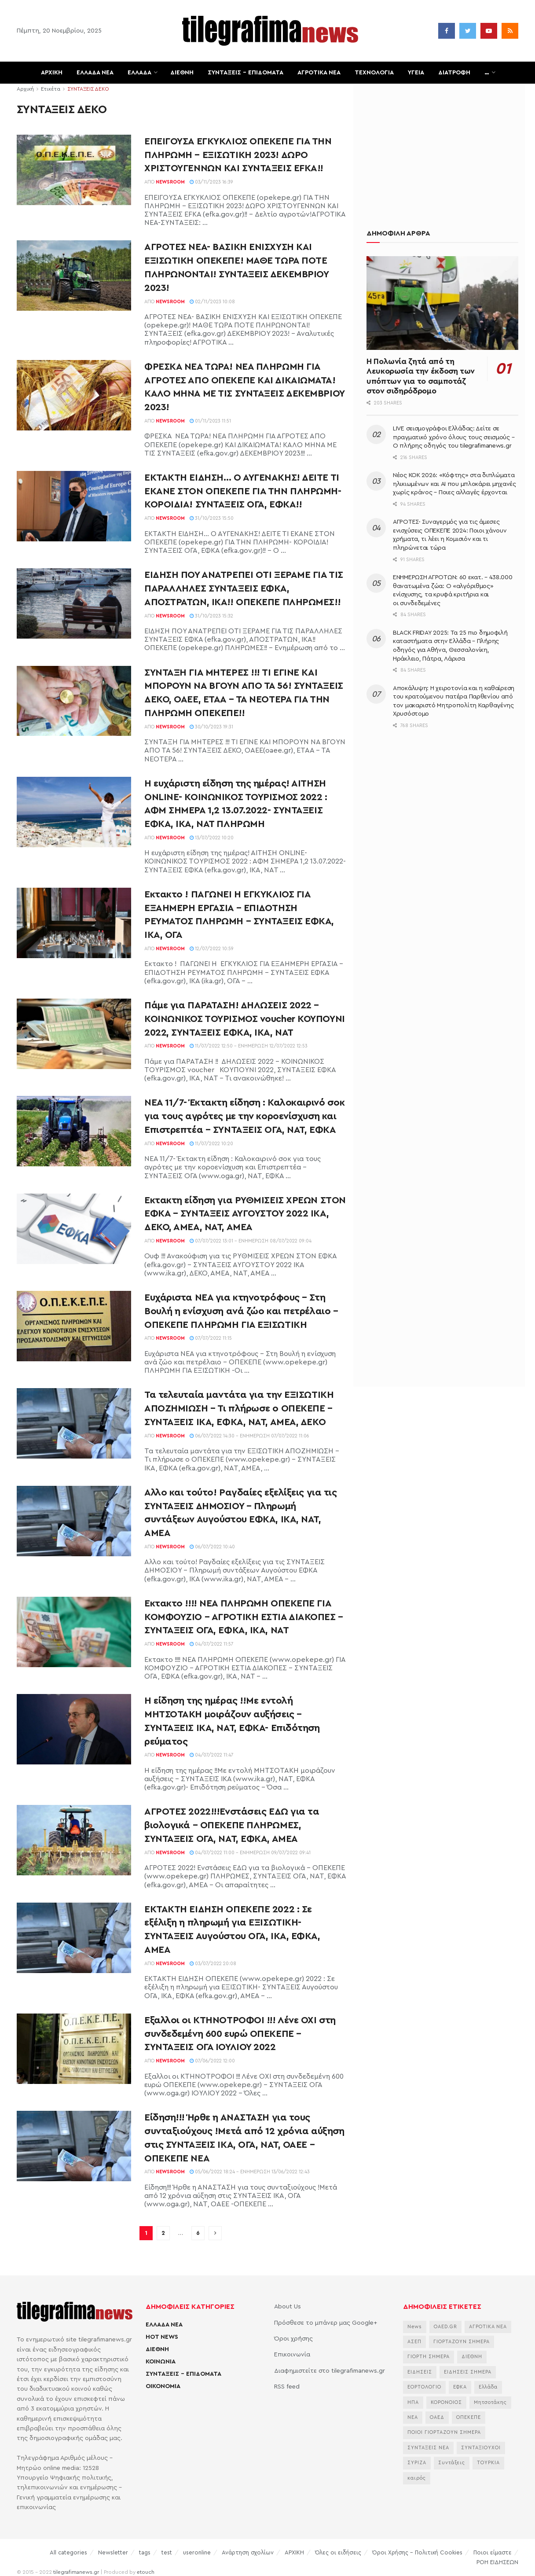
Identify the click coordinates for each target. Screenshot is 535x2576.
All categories (68, 2552)
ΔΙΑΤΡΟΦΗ (454, 73)
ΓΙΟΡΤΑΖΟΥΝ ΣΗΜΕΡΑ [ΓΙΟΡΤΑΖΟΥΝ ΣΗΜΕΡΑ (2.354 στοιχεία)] (461, 2341)
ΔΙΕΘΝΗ (182, 73)
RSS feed (287, 2387)
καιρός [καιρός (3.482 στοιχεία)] (416, 2478)
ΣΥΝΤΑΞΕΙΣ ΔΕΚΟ (88, 89)
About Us (287, 2307)
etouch (145, 2572)
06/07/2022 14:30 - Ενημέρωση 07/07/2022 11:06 (249, 1435)
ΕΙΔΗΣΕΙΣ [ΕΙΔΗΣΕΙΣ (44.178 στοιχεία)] (419, 2372)
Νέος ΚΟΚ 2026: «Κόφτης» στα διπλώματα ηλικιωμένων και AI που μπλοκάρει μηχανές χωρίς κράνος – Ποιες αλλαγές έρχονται (454, 484)
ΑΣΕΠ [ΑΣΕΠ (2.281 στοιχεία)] (414, 2341)
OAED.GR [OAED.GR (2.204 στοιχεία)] (445, 2326)
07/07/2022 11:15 (211, 1338)
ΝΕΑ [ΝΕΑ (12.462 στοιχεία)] (412, 2417)
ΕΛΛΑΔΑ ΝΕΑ (95, 73)
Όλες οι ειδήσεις (338, 2552)
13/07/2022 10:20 (212, 837)
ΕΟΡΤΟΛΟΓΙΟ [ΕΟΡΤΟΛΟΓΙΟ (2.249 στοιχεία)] (424, 2387)
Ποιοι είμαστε (492, 2552)
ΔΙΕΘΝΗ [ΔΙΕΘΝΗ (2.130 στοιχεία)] (472, 2356)
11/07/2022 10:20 (211, 1143)
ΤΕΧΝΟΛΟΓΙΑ (374, 73)
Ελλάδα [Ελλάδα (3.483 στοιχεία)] (488, 2387)
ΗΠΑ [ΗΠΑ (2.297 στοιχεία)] (413, 2402)
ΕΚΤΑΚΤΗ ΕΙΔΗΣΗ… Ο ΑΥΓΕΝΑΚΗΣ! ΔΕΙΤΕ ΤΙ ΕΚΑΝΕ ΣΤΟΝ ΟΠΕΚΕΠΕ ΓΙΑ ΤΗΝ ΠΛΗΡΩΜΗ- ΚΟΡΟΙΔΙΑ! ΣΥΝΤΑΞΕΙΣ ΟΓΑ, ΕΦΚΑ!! (242, 491)
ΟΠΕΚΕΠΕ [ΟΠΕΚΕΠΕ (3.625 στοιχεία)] (468, 2417)
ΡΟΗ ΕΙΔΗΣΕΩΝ (497, 2562)
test (166, 2552)
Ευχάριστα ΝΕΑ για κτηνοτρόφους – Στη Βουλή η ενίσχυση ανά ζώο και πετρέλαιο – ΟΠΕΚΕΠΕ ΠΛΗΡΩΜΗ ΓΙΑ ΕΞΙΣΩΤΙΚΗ (241, 1311)
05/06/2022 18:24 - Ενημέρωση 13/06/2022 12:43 (250, 2171)
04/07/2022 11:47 (212, 1755)
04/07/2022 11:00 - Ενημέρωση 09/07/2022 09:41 (250, 1852)
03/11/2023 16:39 (211, 182)
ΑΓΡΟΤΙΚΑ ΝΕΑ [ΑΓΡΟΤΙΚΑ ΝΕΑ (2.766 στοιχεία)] (488, 2326)
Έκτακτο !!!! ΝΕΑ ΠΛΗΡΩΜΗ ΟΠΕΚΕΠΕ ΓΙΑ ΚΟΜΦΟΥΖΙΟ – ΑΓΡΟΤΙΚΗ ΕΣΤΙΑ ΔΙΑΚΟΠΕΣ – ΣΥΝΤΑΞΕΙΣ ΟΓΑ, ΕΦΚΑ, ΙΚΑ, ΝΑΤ (243, 1617)
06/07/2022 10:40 (212, 1546)
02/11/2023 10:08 (212, 301)
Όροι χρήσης (293, 2339)
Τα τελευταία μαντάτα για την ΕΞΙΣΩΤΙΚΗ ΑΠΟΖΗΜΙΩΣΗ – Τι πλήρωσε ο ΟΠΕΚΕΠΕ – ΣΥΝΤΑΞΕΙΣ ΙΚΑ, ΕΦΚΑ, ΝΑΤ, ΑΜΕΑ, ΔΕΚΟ (238, 1408)
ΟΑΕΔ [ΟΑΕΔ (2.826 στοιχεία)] (437, 2417)
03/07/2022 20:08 (213, 1963)
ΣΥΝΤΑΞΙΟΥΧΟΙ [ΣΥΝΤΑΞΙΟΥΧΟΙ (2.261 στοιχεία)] (481, 2447)
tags (144, 2552)
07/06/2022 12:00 (212, 2060)
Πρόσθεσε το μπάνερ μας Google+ (325, 2323)
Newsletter (113, 2552)
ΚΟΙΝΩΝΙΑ (161, 2362)
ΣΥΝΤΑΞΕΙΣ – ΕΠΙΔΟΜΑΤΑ (245, 73)
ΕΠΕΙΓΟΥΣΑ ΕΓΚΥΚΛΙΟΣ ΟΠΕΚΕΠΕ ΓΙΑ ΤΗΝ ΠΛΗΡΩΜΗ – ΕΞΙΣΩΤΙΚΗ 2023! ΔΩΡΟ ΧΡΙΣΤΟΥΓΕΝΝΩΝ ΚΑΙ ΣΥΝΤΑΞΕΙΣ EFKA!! (238, 154)
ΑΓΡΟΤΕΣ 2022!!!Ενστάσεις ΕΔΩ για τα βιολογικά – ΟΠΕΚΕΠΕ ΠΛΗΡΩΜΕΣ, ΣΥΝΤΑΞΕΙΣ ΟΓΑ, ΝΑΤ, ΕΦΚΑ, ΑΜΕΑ (231, 1825)
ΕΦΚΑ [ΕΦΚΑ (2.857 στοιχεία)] (460, 2387)
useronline (197, 2552)
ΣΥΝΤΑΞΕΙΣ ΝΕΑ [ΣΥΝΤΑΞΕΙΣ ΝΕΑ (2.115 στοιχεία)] (428, 2447)
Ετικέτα (50, 89)
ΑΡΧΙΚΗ (51, 73)
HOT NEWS (162, 2337)
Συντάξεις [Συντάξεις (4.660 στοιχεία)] (451, 2462)
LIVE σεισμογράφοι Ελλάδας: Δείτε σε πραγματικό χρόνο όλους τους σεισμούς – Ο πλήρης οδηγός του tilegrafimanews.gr (453, 437)
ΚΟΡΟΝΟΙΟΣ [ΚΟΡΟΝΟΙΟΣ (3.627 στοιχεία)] (446, 2402)
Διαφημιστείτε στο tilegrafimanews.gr (329, 2371)
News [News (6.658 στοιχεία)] (414, 2326)
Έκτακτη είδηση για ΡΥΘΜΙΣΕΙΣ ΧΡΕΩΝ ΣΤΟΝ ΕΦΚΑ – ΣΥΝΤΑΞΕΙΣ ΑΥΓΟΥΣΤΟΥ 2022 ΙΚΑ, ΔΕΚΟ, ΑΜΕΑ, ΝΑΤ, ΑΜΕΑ (245, 1213)
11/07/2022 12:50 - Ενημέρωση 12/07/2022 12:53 (249, 1046)
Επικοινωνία (292, 2355)
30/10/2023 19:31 (211, 726)
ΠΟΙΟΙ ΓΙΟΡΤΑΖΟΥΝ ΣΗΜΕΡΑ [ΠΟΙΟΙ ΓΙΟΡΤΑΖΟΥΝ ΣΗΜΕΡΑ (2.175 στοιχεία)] (444, 2432)
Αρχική (25, 89)
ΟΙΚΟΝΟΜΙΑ (163, 2386)
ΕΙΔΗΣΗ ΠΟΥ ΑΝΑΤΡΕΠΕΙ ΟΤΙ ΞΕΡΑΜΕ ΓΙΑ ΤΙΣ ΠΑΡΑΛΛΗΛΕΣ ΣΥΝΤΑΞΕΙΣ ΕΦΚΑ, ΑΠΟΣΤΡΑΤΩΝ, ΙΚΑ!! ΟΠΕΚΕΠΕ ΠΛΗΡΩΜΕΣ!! (243, 588)
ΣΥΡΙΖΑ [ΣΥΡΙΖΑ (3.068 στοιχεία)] (416, 2462)
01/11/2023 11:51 (210, 421)
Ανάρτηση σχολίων (248, 2552)
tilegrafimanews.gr (76, 2572)
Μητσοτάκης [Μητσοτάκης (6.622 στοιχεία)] (490, 2402)
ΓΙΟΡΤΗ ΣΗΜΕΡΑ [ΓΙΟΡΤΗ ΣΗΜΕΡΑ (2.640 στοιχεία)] (428, 2356)
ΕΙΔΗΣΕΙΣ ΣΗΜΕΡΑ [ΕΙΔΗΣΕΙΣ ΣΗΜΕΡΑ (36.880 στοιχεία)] (467, 2372)
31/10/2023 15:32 (211, 616)
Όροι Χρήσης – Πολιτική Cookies (417, 2552)
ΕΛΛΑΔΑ (139, 73)
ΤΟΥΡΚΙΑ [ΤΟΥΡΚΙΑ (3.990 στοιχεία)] (488, 2462)
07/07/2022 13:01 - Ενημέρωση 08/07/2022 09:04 (250, 1240)
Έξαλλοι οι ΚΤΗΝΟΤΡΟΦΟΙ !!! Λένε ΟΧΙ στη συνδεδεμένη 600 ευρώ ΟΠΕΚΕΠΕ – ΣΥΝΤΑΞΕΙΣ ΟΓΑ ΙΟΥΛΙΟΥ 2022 (240, 2033)
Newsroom (170, 182)
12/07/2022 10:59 (212, 948)
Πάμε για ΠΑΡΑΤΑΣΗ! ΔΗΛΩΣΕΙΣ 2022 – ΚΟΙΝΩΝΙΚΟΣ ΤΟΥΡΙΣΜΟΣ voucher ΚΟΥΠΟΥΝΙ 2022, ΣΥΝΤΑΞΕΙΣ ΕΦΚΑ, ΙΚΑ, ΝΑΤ (244, 1018)
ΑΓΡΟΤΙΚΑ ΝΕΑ (319, 73)
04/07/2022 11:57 (212, 1644)
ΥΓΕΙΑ (416, 73)
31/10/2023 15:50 (212, 518)
